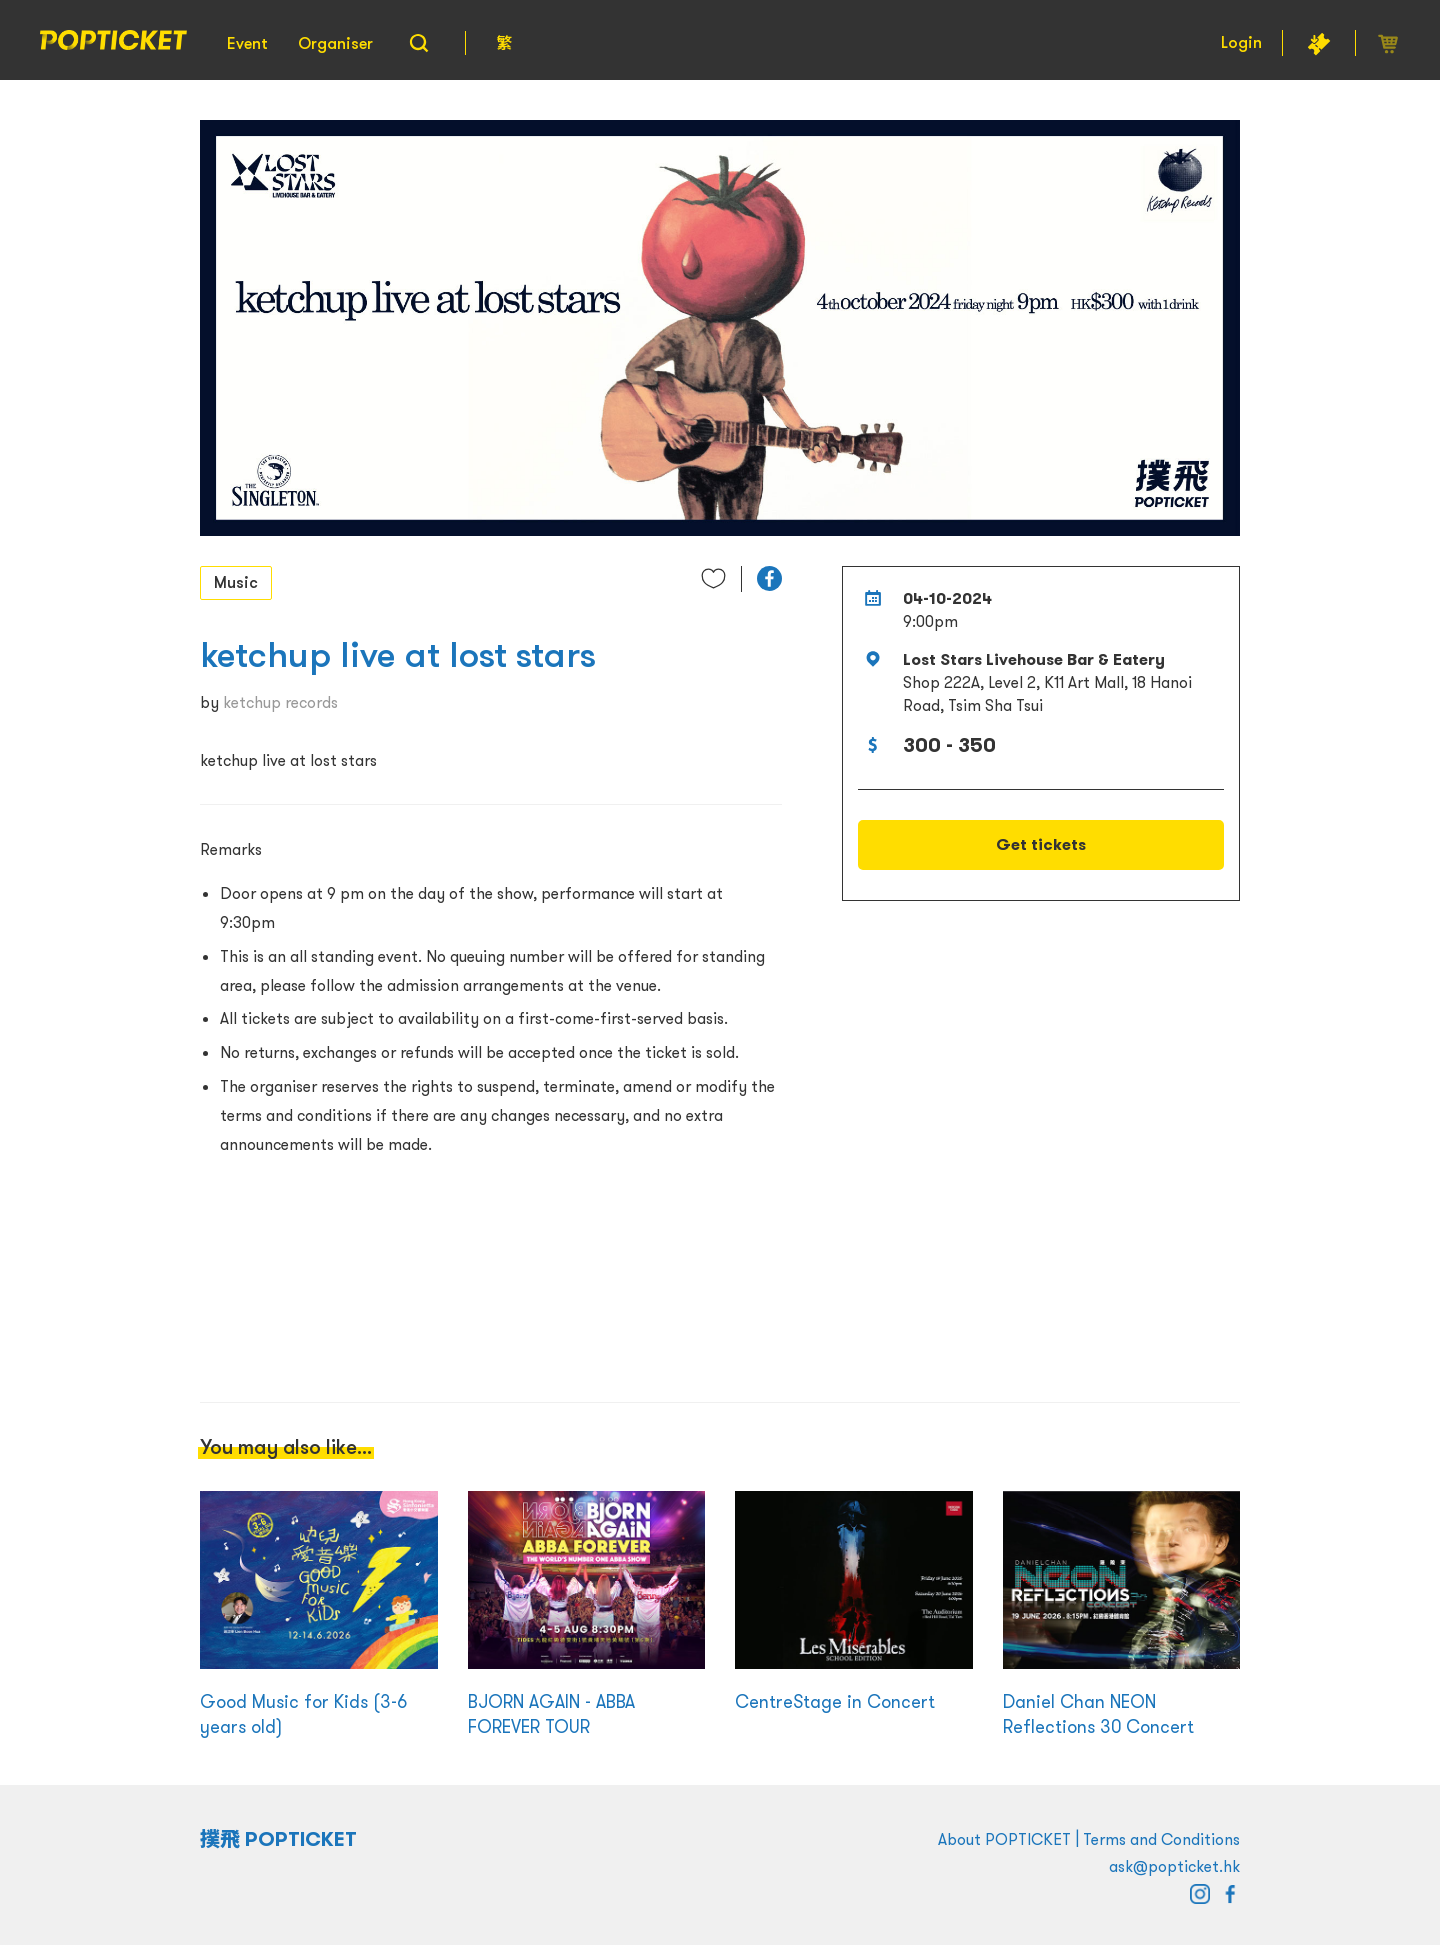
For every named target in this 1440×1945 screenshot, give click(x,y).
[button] (769, 578)
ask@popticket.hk (1174, 1866)
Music (236, 582)
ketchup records (280, 702)
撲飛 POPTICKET (278, 1839)
